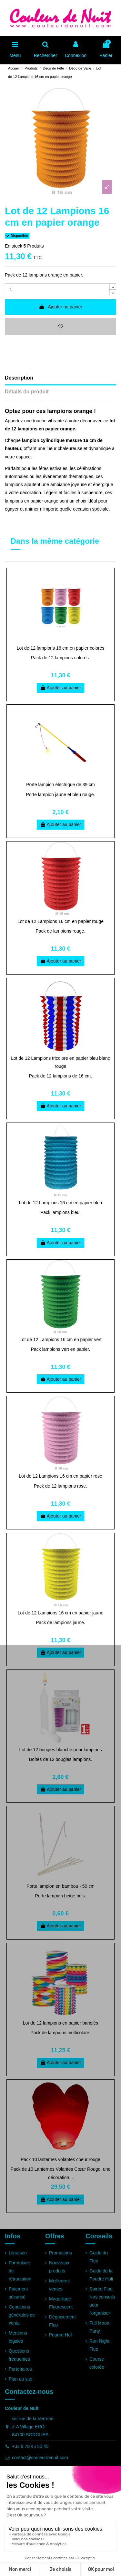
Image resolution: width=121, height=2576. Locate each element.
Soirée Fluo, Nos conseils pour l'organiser (102, 2301)
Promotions (60, 2252)
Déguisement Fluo (62, 2320)
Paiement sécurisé (18, 2292)
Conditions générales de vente (22, 2315)
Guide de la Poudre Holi (101, 2274)
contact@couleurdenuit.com (40, 2457)
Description (19, 378)
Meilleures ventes (59, 2284)
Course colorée (96, 2363)
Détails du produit (27, 391)
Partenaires (20, 2369)
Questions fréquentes (19, 2355)
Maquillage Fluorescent (61, 2302)
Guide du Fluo (98, 2256)
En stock (13, 246)
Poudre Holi (61, 2334)
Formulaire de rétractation (20, 2270)
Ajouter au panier (60, 306)
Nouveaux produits (59, 2266)
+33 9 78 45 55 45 (30, 2446)
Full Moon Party (99, 2327)
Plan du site (20, 2379)
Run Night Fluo (99, 2345)
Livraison (18, 2252)
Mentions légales (18, 2337)
